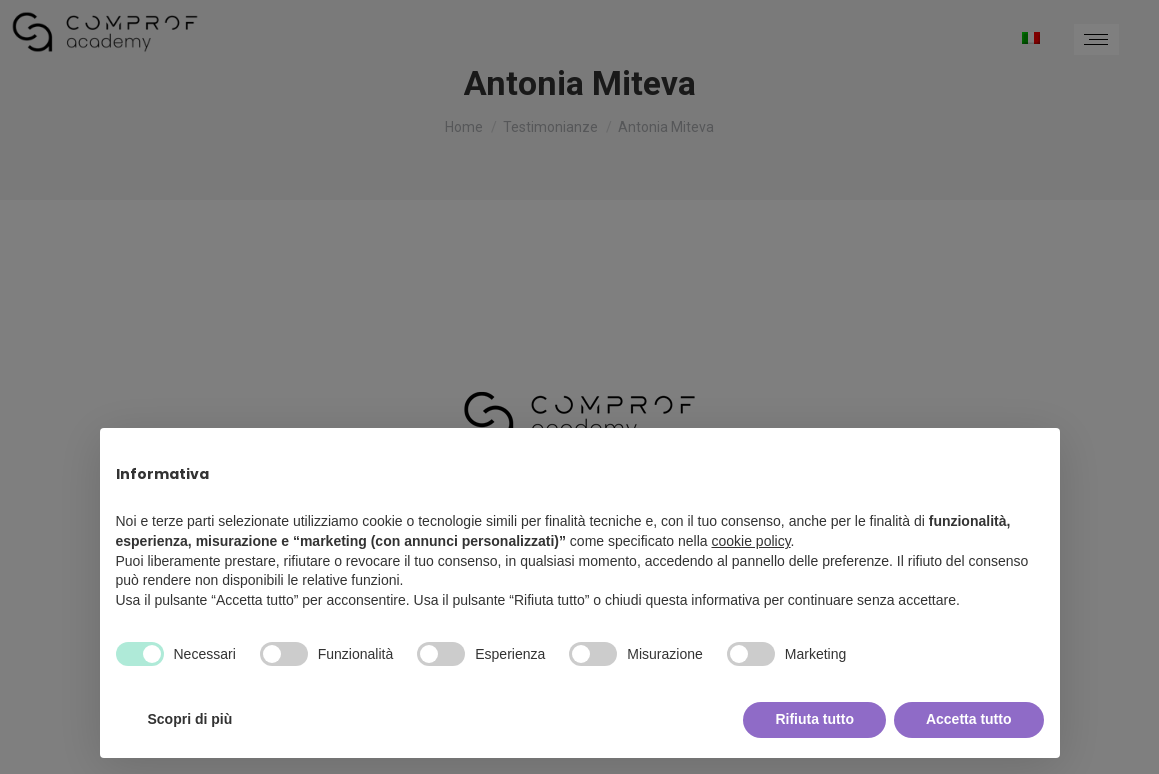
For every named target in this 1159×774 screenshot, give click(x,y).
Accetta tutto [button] (969, 719)
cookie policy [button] (750, 541)
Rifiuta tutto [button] (814, 719)
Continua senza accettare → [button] (950, 453)
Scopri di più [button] (190, 719)
